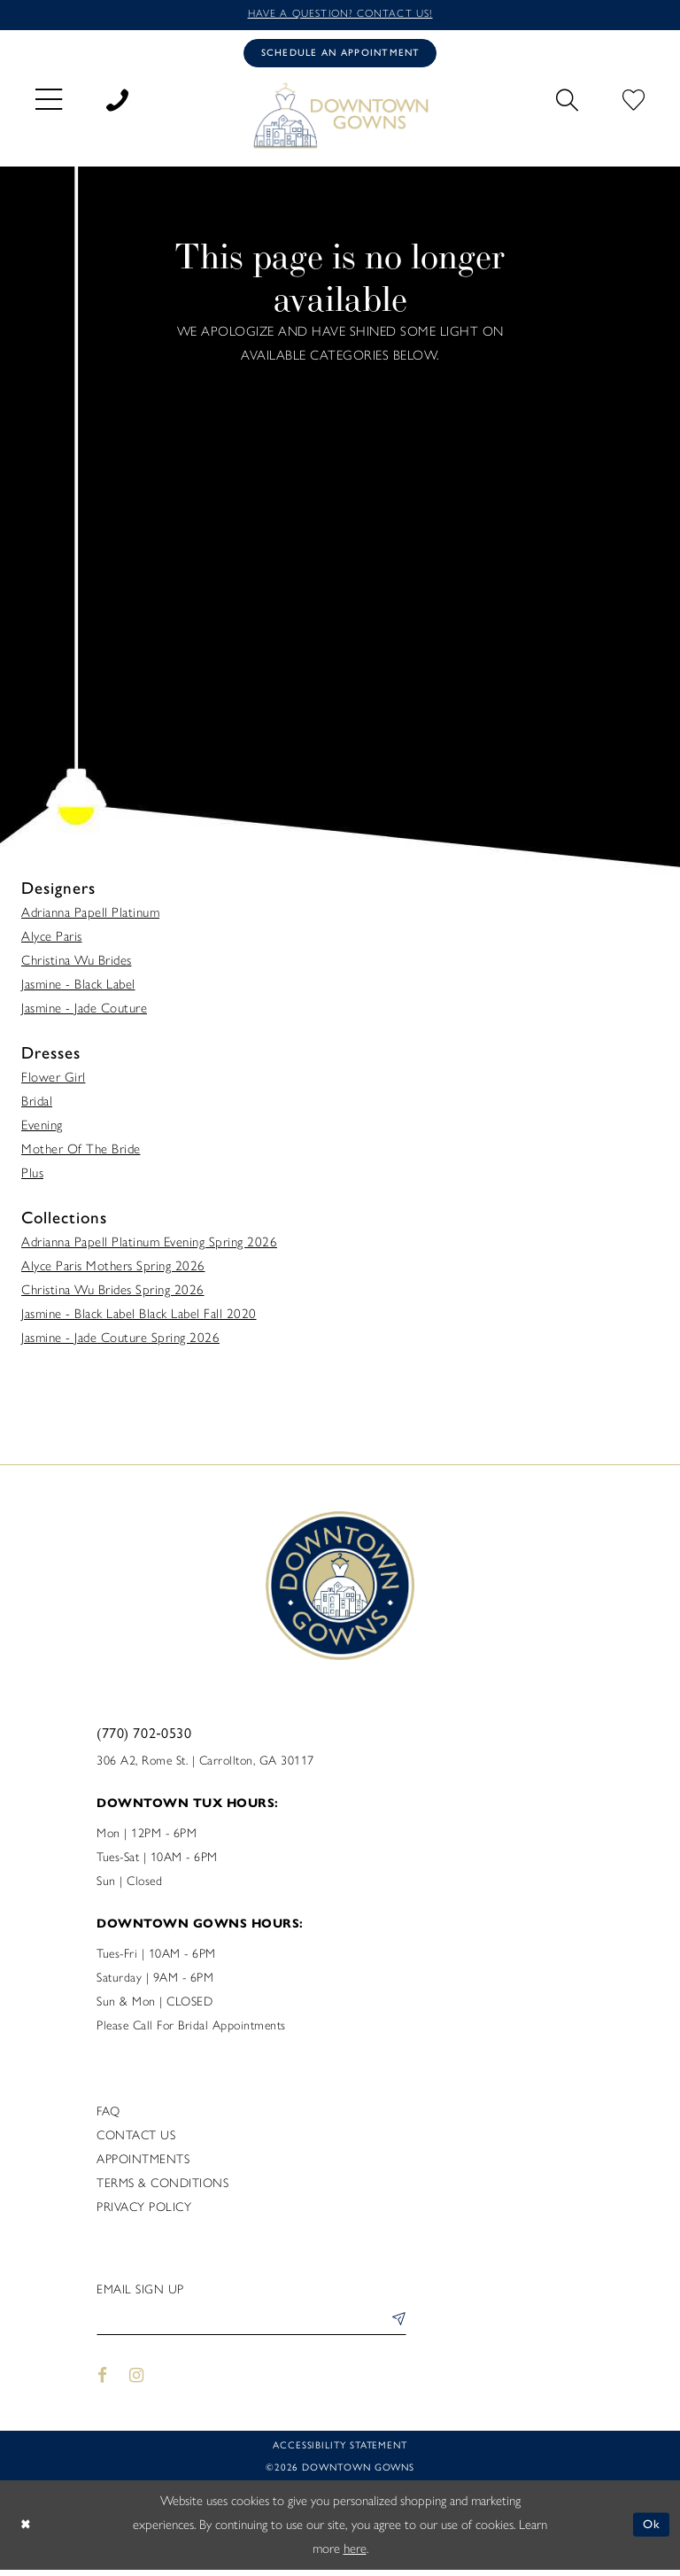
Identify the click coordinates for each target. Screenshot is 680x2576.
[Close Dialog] (26, 2531)
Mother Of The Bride (81, 1153)
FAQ (108, 2115)
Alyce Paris (51, 941)
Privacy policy (144, 2211)
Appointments (143, 2163)
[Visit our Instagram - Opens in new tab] (137, 2382)
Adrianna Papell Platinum (90, 917)
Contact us (136, 2139)
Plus (32, 1177)
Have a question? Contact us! (340, 14)
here (355, 2555)
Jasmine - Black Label (78, 989)
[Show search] (567, 101)
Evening (42, 1129)
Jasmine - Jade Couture (84, 1012)
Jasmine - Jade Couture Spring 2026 (120, 1342)
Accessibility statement (340, 2450)
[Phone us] (117, 101)
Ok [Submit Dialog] (651, 2531)
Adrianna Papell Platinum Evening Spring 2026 (149, 1246)
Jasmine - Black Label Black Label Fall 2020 (139, 1318)
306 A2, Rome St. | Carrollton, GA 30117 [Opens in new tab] (205, 1765)
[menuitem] (48, 101)
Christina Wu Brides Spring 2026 (113, 1294)
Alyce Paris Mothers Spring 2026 (113, 1270)
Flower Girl (53, 1082)
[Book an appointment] (340, 56)
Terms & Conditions (162, 2187)
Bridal (36, 1105)
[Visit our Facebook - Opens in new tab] (102, 2382)
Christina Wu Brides (76, 965)
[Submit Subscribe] (394, 2327)
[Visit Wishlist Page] (633, 101)
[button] (48, 101)
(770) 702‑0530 (144, 1736)
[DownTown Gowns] (340, 119)
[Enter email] (251, 2327)
